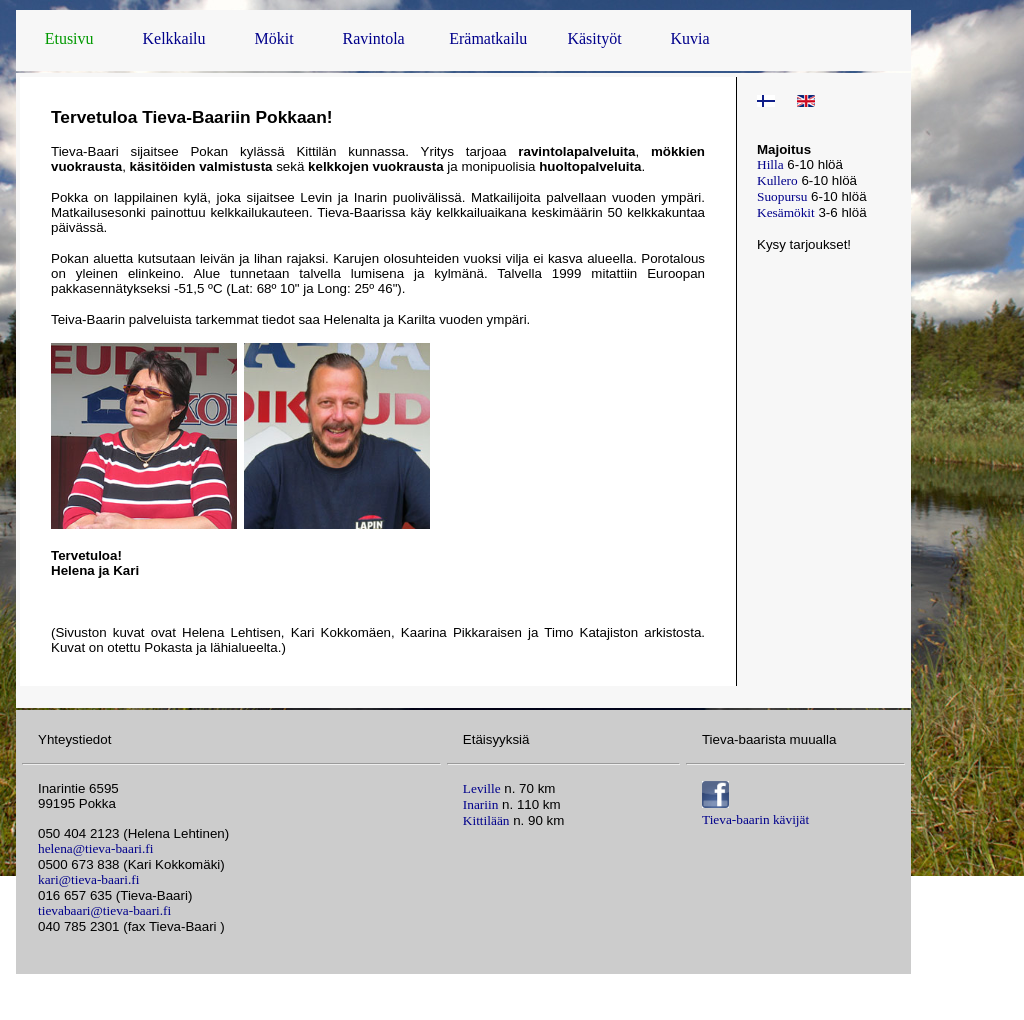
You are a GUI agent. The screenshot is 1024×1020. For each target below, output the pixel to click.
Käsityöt (594, 38)
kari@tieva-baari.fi (88, 879)
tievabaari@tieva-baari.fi (104, 910)
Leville (482, 788)
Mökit (273, 38)
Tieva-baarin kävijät (755, 819)
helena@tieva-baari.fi (96, 848)
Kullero (777, 180)
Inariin (481, 804)
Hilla (770, 164)
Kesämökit (786, 212)
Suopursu (782, 196)
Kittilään (486, 820)
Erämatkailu (488, 38)
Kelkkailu (173, 38)
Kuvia (690, 38)
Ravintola (374, 38)
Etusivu (69, 38)
